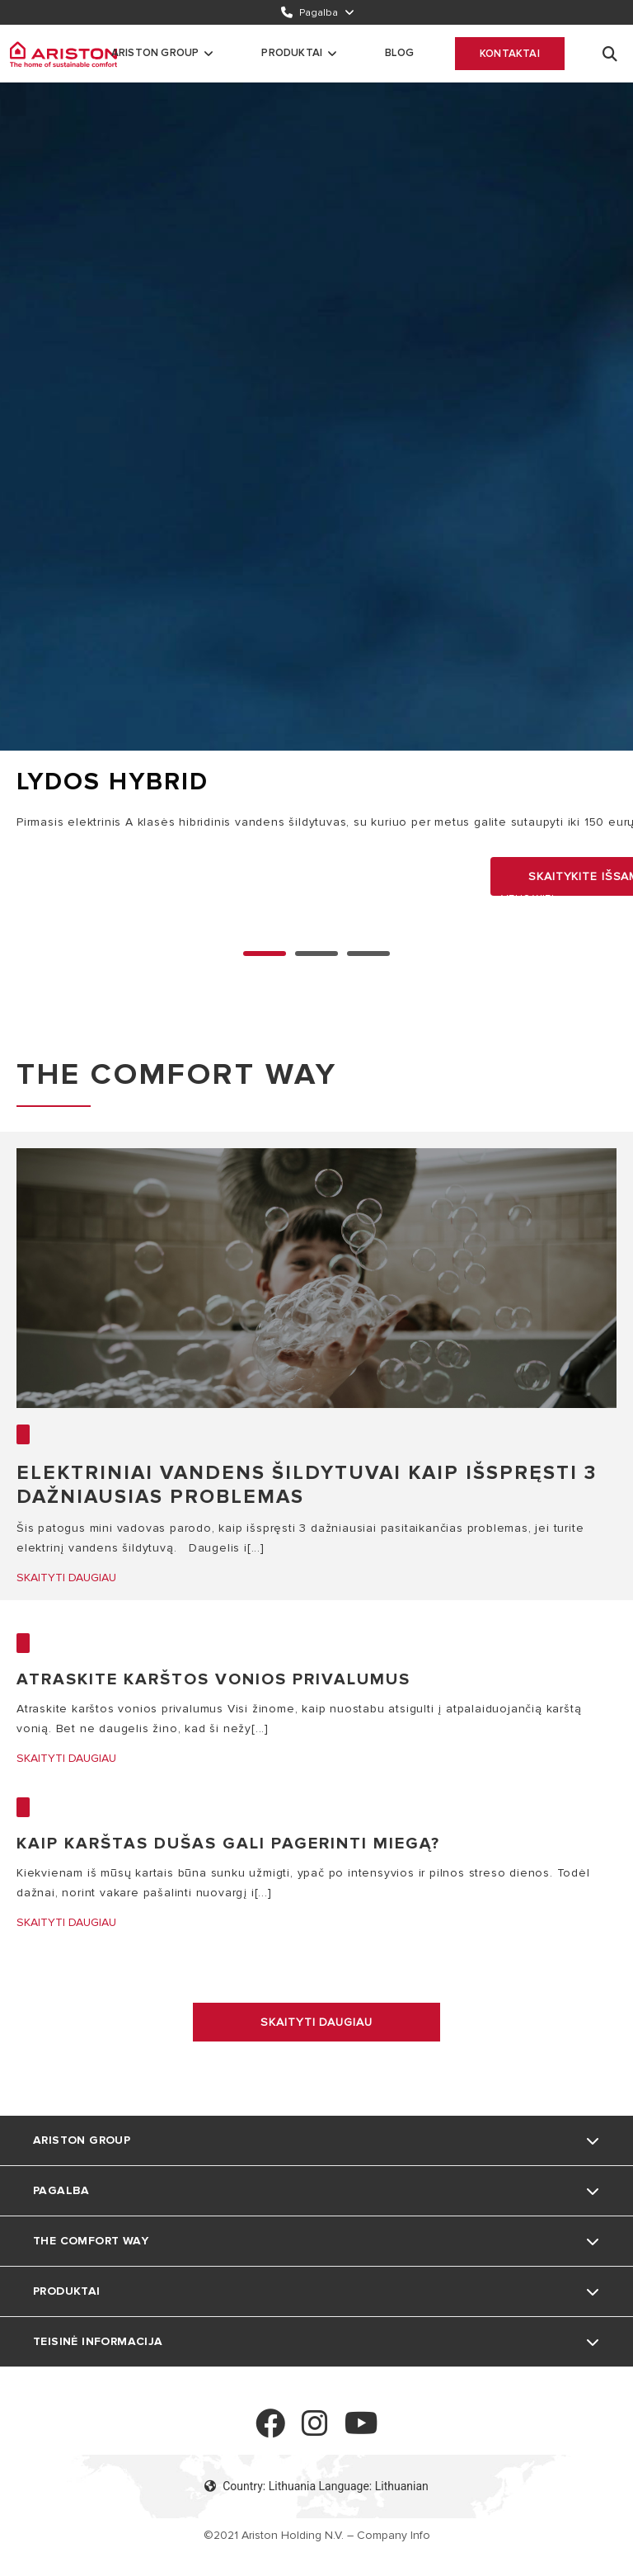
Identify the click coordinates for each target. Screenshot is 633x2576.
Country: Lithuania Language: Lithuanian (316, 2486)
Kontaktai (510, 53)
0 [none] (264, 953)
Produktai (291, 52)
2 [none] (368, 953)
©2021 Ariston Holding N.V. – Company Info (317, 2535)
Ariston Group (155, 52)
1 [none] (316, 953)
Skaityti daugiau (316, 2022)
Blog (399, 52)
